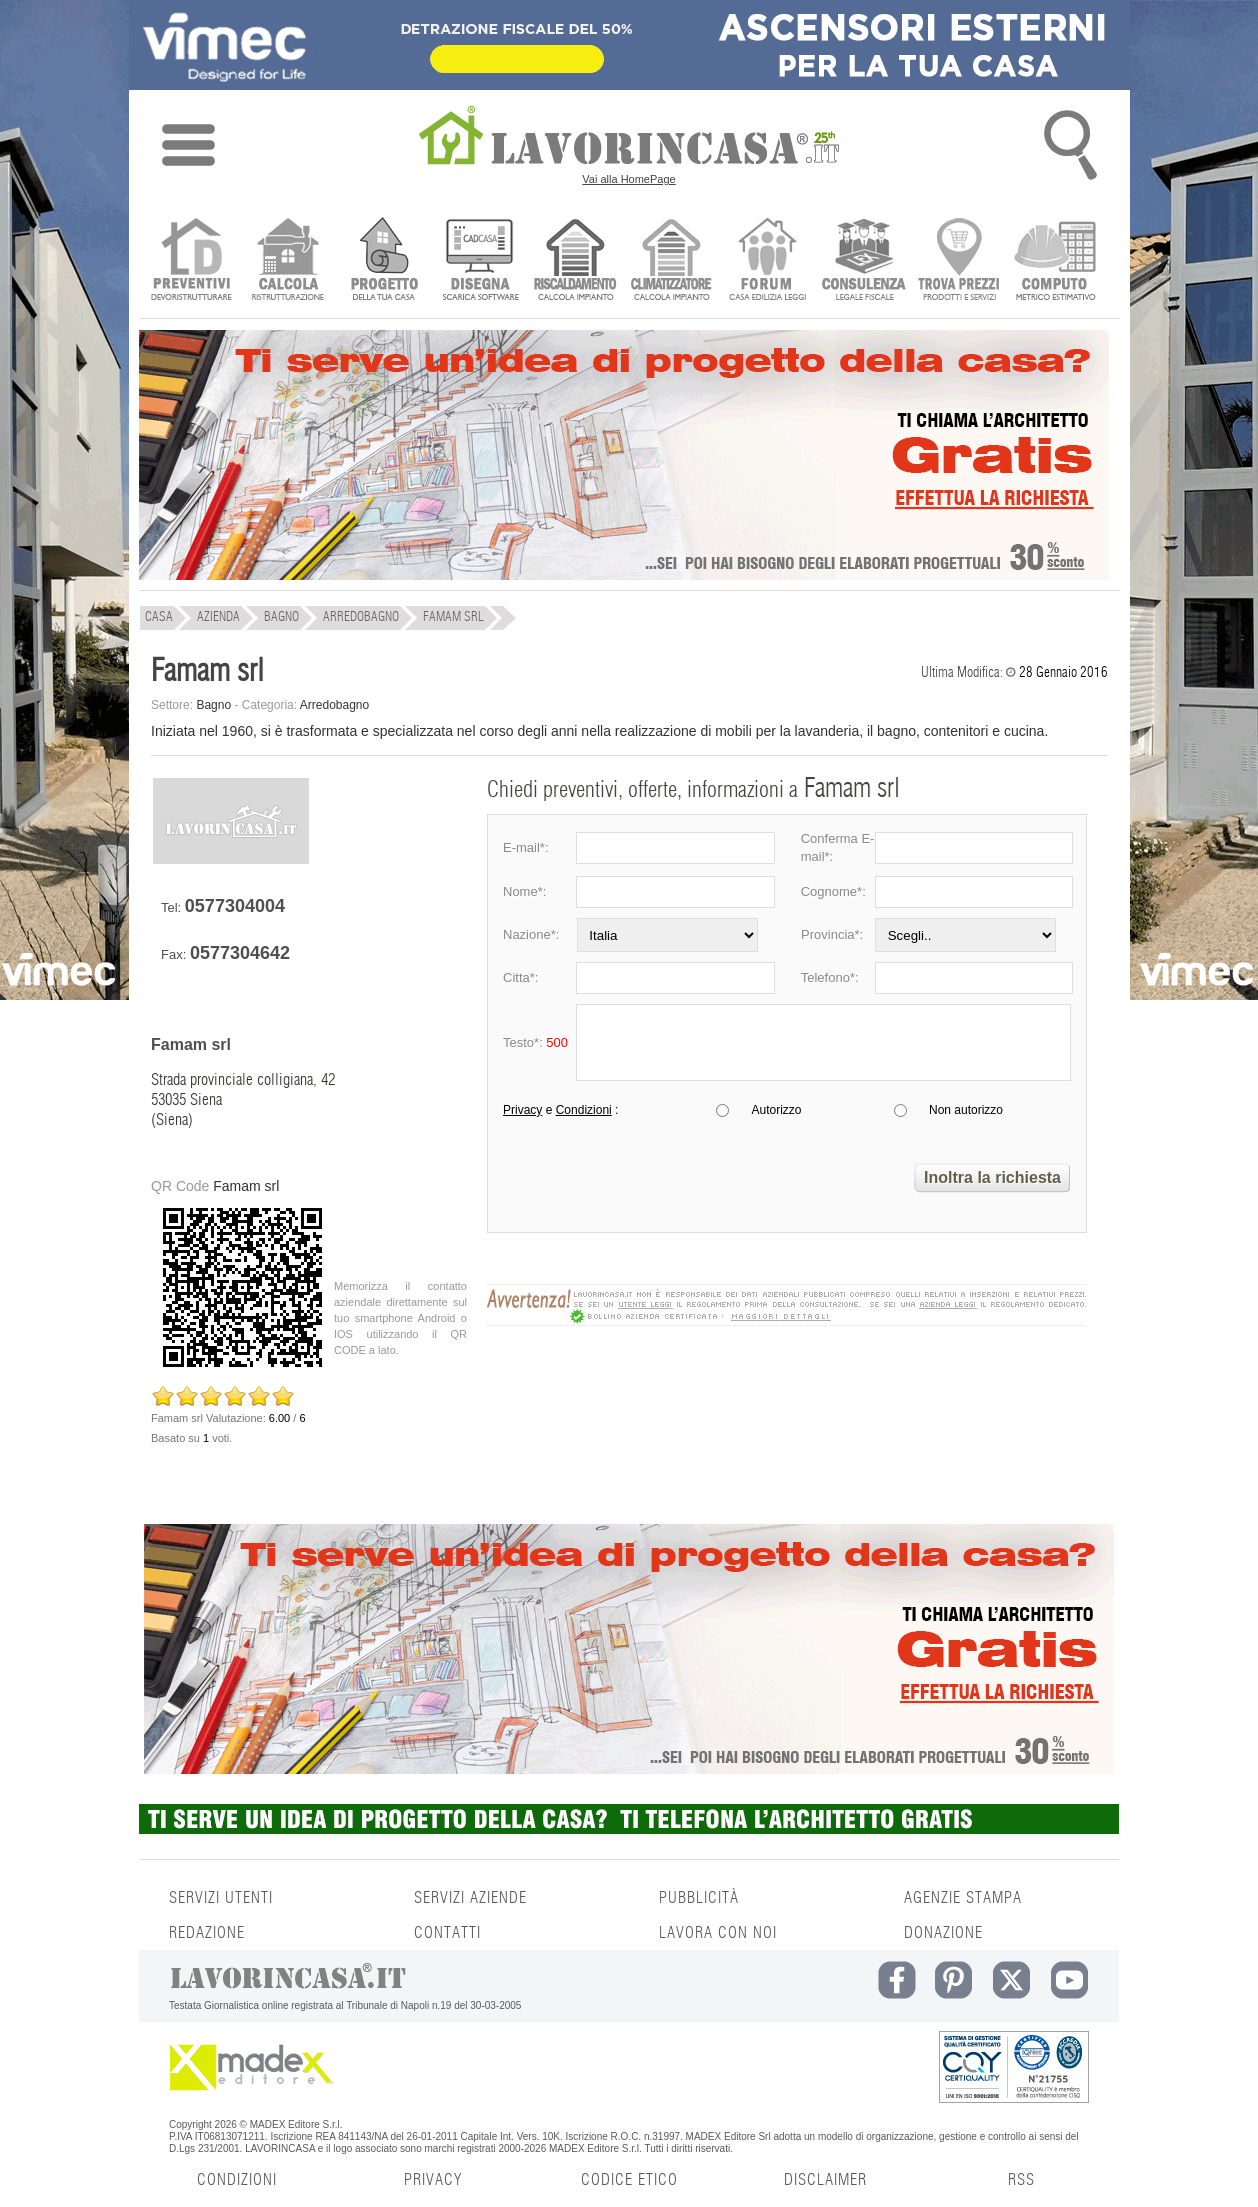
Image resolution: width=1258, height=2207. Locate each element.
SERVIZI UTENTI (221, 1898)
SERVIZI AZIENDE (470, 1898)
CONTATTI (447, 1933)
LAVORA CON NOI (718, 1933)
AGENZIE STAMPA (963, 1898)
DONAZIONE (943, 1933)
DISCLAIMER (825, 2180)
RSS (1021, 2180)
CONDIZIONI (237, 2180)
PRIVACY (433, 2180)
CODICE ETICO (629, 2180)
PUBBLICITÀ (699, 1898)
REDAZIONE (207, 1933)
